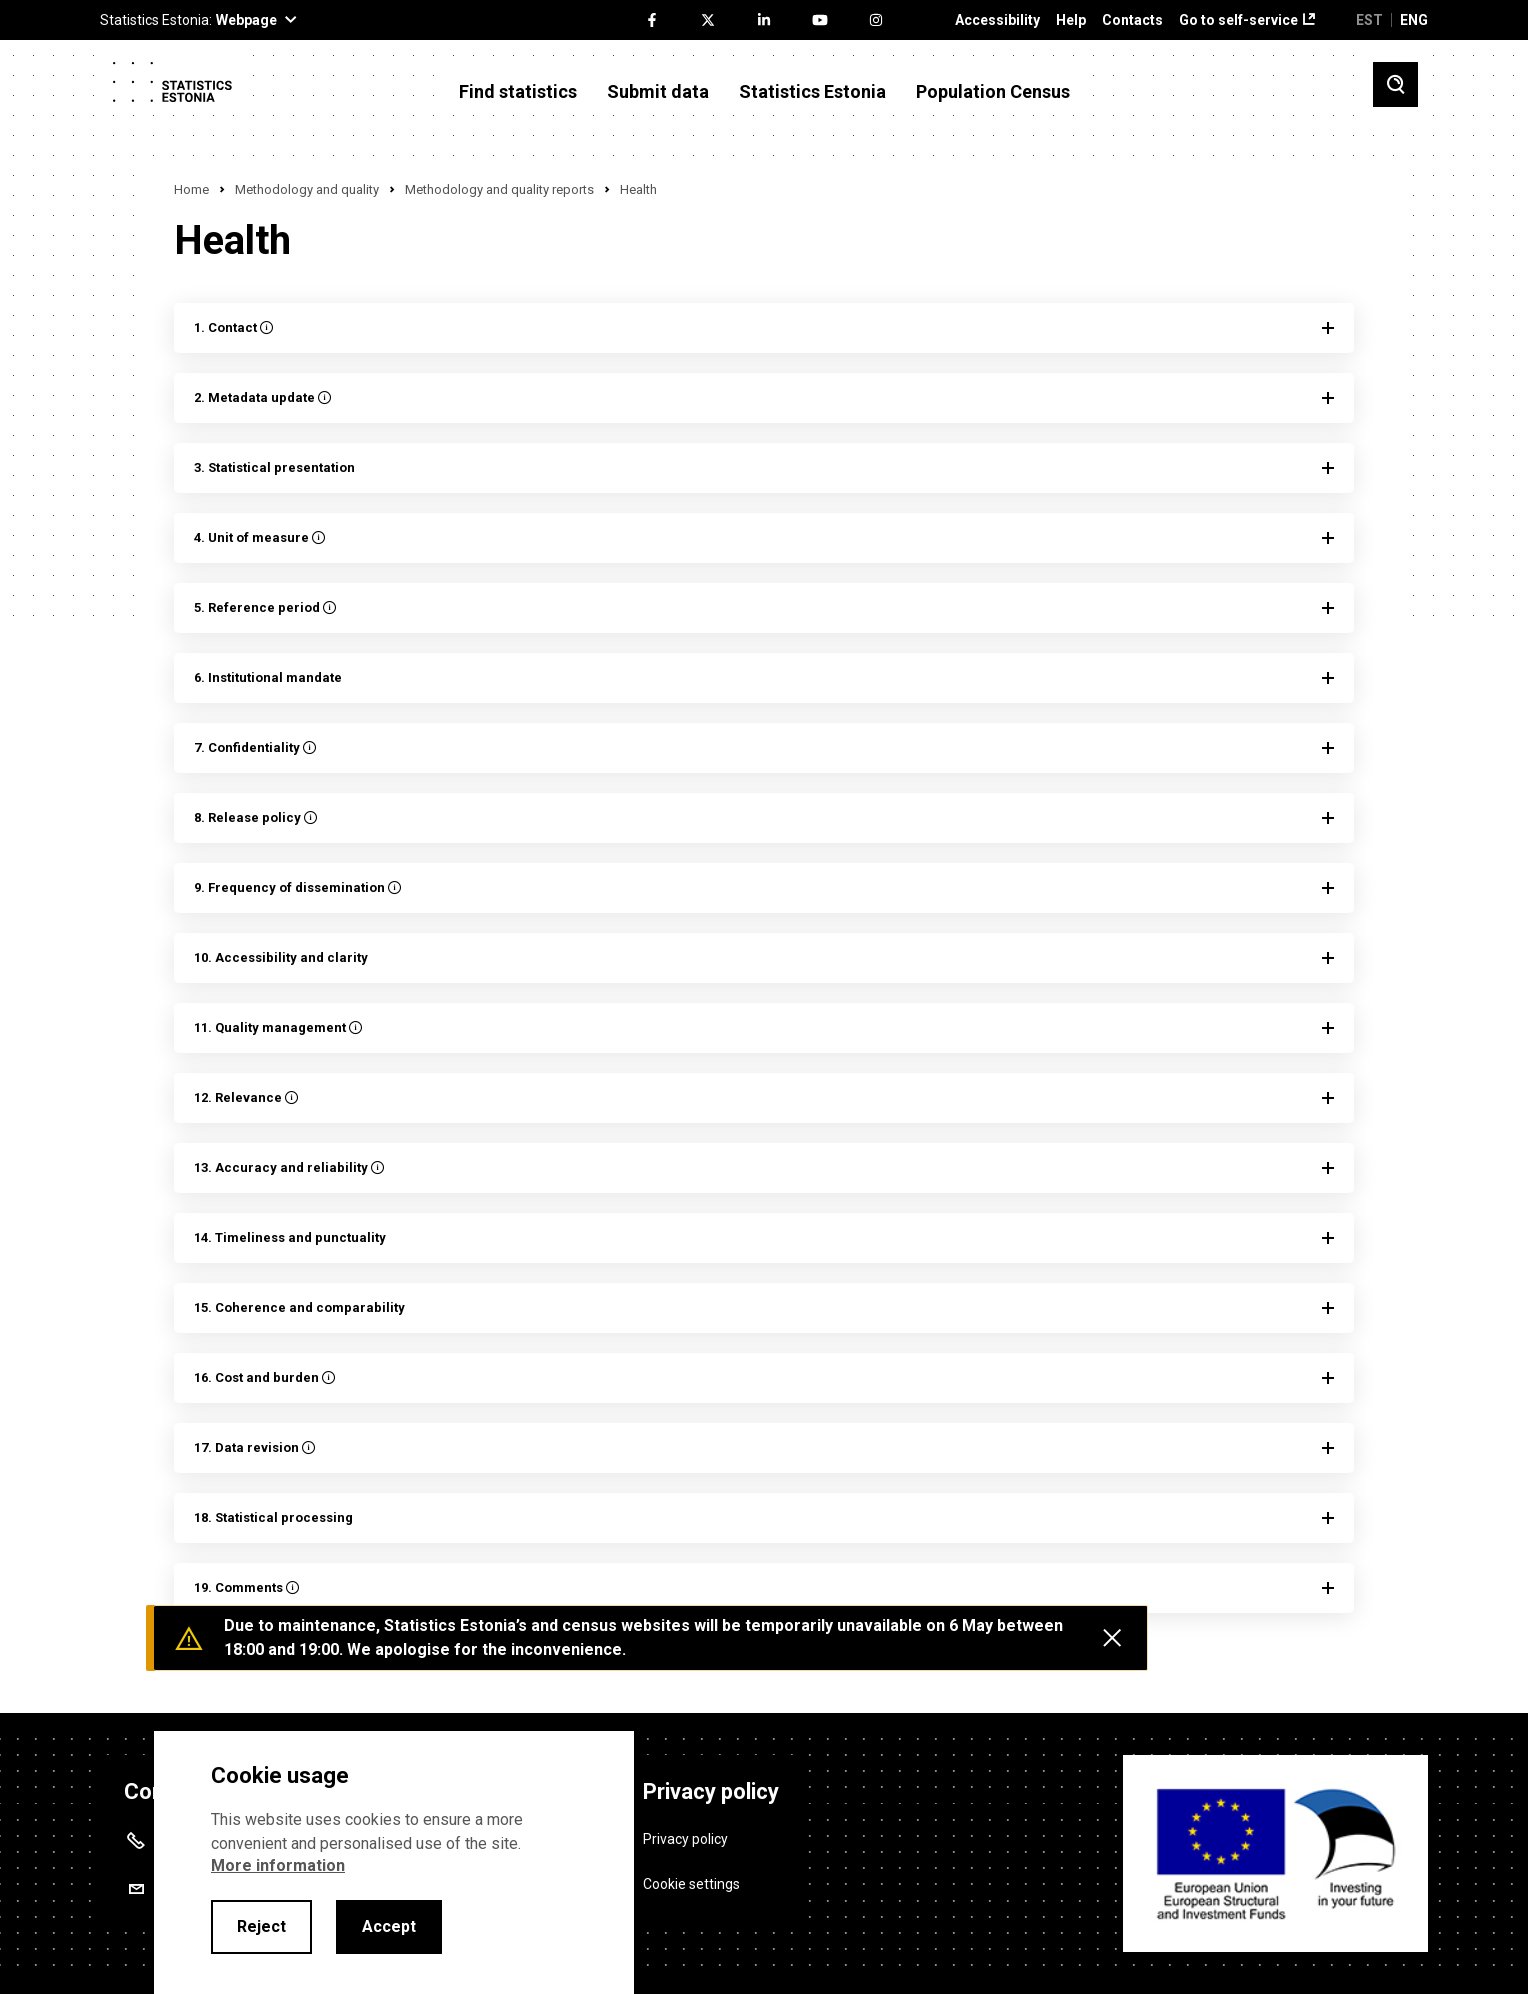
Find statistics (518, 92)
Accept (389, 1926)
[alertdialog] (394, 1862)
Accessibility (997, 20)
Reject (261, 1926)
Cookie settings (691, 1884)
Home (191, 189)
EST (1369, 20)
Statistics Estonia (812, 92)
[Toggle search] (1395, 84)
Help (1071, 20)
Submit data (658, 92)
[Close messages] (1112, 1638)
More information (278, 1865)
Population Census (993, 92)
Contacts (1132, 20)
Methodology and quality (307, 189)
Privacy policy (685, 1839)
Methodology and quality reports (499, 189)
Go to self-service (1238, 20)
